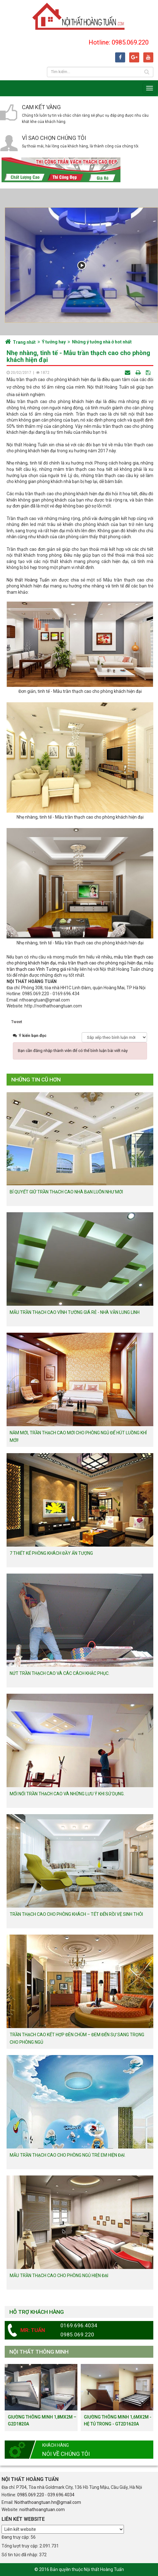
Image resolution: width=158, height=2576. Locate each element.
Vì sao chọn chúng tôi (54, 138)
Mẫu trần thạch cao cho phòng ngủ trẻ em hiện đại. (67, 2155)
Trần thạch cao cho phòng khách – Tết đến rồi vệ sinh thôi (76, 1914)
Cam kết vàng (41, 107)
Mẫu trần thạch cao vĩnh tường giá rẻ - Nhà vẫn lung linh (75, 1312)
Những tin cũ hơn (36, 1079)
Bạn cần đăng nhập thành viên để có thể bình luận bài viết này (73, 1050)
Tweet (16, 1021)
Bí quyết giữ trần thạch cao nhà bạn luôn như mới (66, 1191)
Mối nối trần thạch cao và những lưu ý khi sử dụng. (67, 1793)
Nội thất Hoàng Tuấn (28, 579)
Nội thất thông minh (39, 2352)
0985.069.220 (30, 2494)
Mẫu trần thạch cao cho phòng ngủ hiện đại (59, 2275)
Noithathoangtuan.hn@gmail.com (47, 2502)
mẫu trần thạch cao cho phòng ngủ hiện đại (100, 962)
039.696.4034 (61, 2494)
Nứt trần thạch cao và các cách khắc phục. (60, 1673)
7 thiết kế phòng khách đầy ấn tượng (51, 1553)
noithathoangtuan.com (42, 2509)
